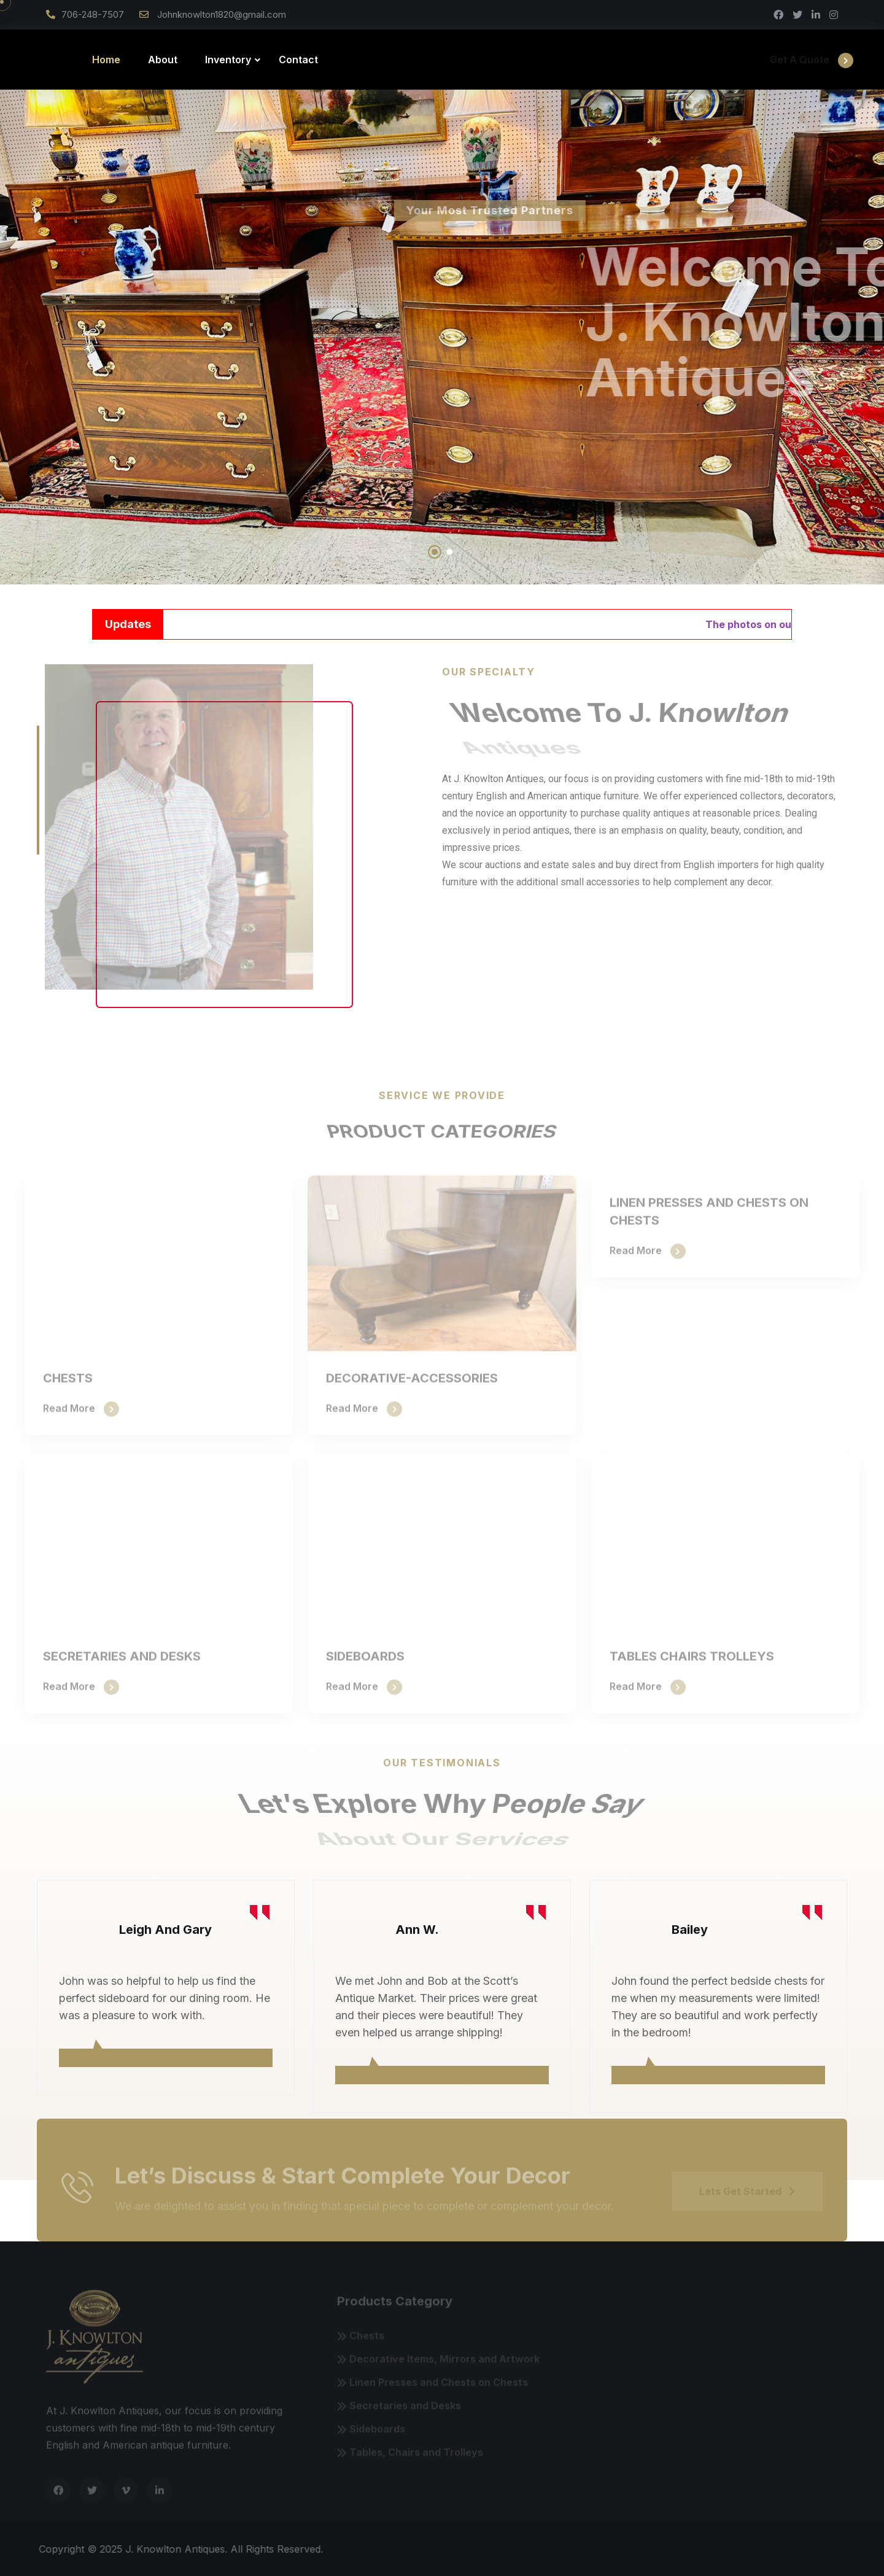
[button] (435, 552)
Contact (298, 59)
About (162, 59)
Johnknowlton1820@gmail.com (220, 14)
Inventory (228, 59)
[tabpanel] (166, 1987)
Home (106, 59)
